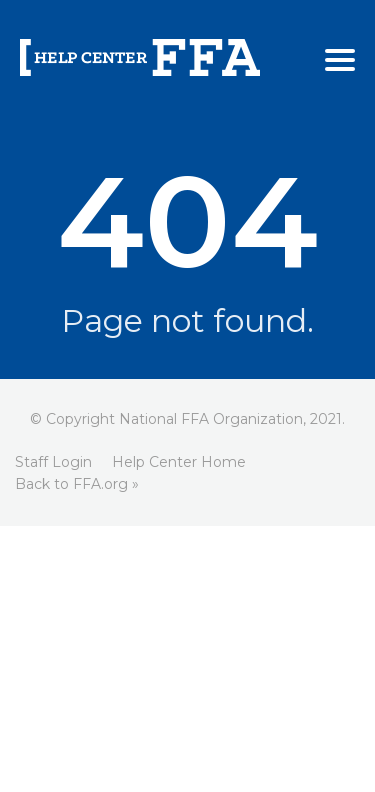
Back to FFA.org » (77, 484)
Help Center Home (179, 462)
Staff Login (53, 462)
